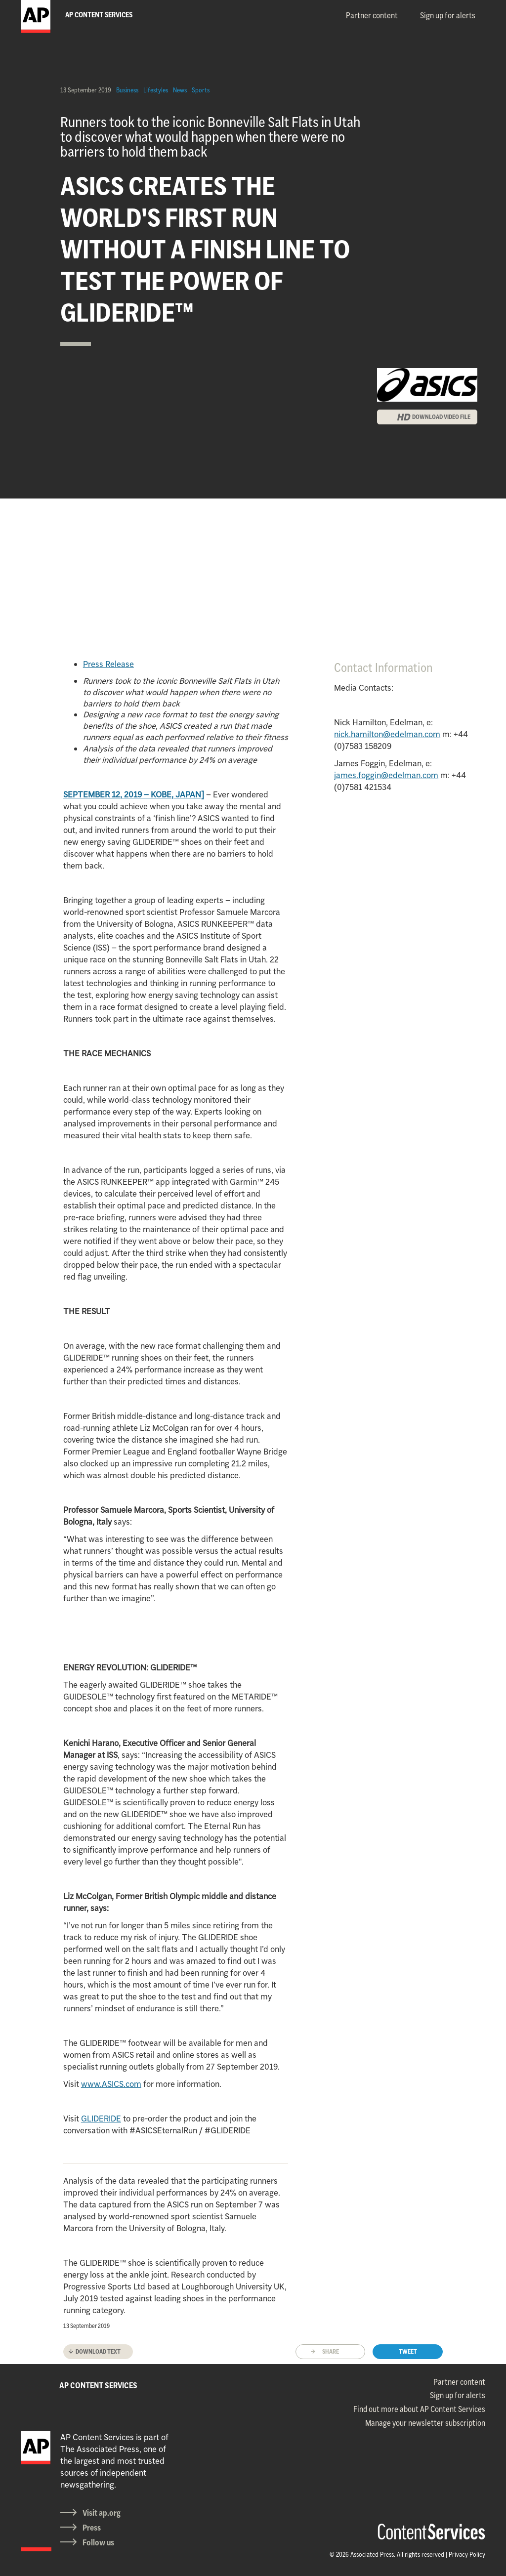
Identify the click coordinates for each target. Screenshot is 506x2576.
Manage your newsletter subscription (425, 2422)
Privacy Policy (467, 2554)
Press (92, 2528)
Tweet (408, 2351)
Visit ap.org (102, 2513)
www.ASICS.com (111, 2083)
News (180, 89)
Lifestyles (155, 89)
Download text (98, 2351)
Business (127, 89)
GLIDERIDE (101, 2118)
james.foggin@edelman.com (386, 775)
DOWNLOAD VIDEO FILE (441, 417)
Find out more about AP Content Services (419, 2409)
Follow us (98, 2542)
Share (330, 2351)
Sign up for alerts (447, 15)
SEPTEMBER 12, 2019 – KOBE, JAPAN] (133, 794)
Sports (201, 89)
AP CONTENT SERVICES (98, 2385)
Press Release (108, 664)
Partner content (372, 15)
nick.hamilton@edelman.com (387, 734)
